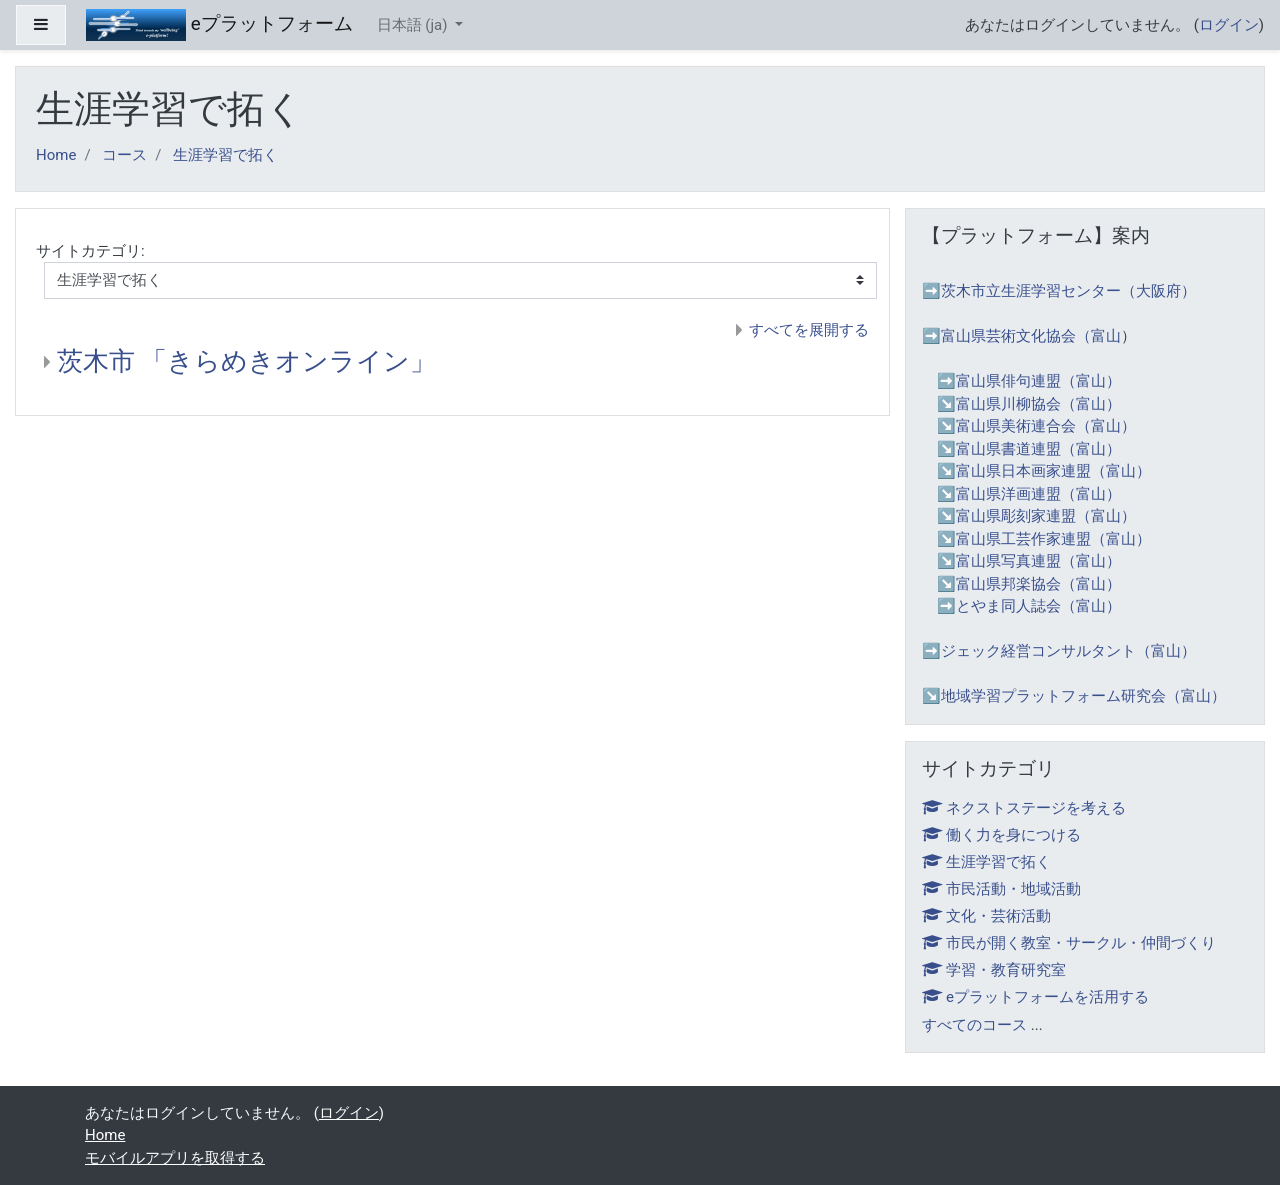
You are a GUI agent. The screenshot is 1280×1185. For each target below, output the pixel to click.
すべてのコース (974, 1025)
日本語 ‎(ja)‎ (414, 25)
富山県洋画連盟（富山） (1038, 494)
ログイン (1229, 25)
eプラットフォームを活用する (1035, 997)
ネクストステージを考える (1024, 808)
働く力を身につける (1001, 835)
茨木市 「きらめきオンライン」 (246, 361)
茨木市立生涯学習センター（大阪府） (1068, 291)
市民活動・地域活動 (1001, 889)
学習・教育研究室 (994, 970)
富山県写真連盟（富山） (1038, 561)
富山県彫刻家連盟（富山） (1046, 516)
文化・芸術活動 (986, 916)
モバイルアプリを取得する (175, 1158)
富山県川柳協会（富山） (1038, 404)
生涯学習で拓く (225, 155)
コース (124, 155)
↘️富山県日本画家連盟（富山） (1044, 471)
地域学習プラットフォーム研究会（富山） (1083, 696)
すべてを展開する (809, 330)
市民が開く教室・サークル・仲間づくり (1069, 943)
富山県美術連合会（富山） (1046, 426)
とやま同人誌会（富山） (1038, 606)
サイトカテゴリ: (90, 251)
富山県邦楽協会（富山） (1038, 584)
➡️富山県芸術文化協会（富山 (1021, 336)
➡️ (946, 381)
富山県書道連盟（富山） (1038, 449)
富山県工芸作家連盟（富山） (1053, 539)
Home (56, 155)
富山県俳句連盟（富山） (1038, 381)
